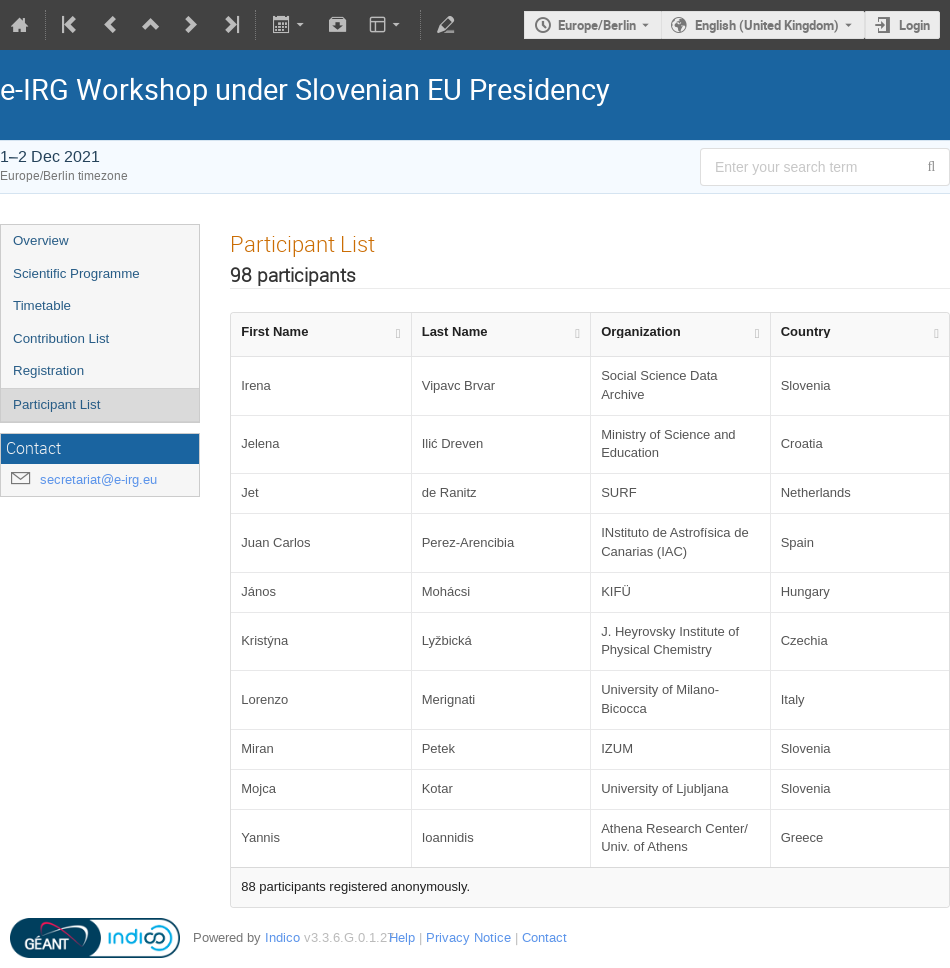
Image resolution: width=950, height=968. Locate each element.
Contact (544, 937)
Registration (48, 370)
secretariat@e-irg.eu (98, 479)
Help (402, 937)
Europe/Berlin (597, 25)
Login (914, 25)
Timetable (42, 305)
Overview (41, 240)
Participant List (56, 404)
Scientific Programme (76, 273)
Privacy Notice (468, 937)
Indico (282, 937)
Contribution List (61, 338)
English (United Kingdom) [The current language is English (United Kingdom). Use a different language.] (767, 25)
